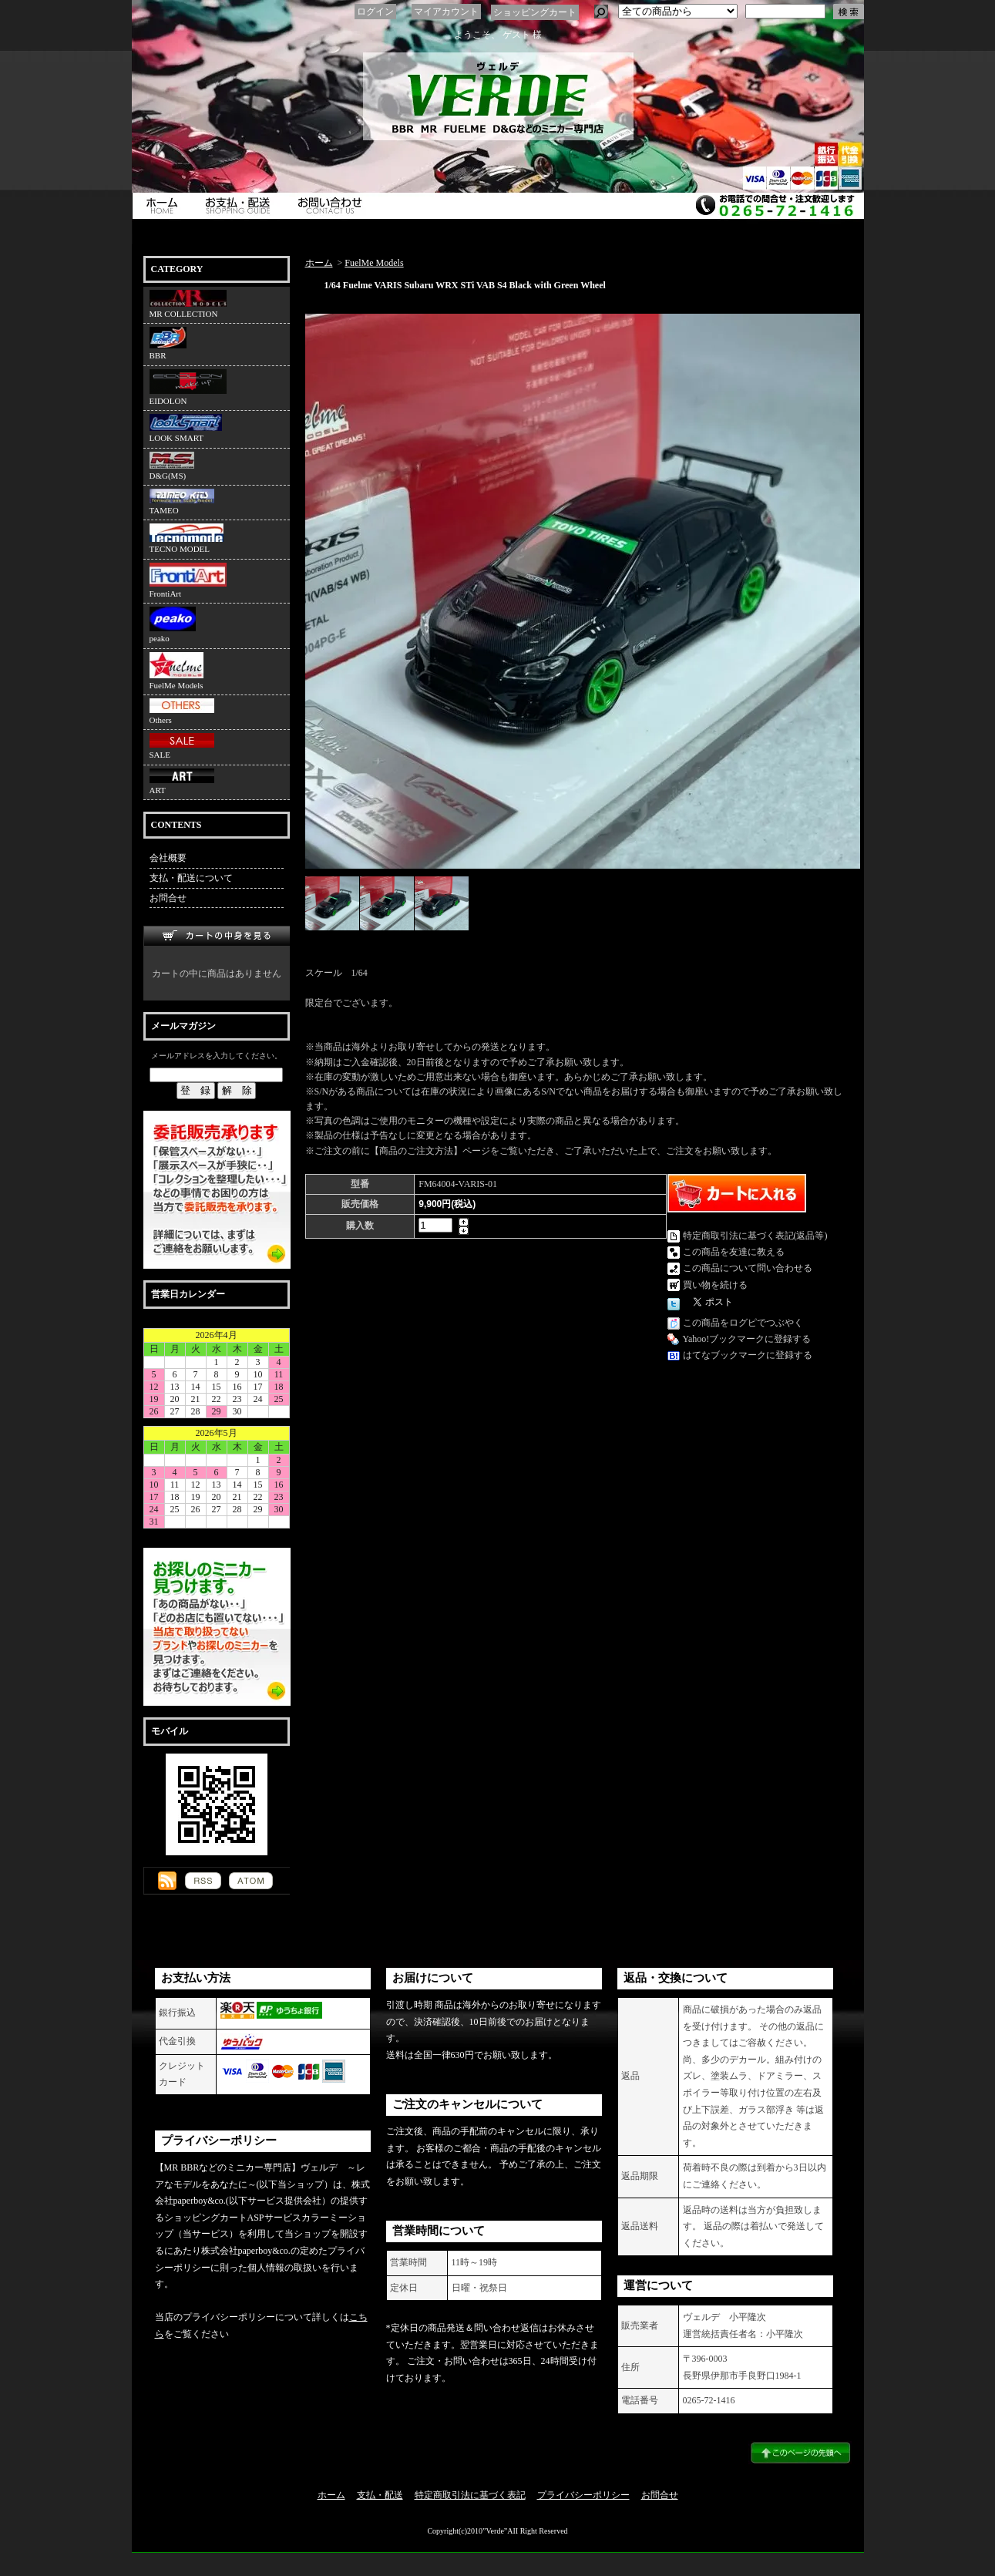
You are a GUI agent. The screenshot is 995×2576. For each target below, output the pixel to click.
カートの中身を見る (216, 936)
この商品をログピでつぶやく (743, 1322)
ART (182, 781)
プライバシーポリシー (583, 2495)
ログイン (375, 11)
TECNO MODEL (187, 538)
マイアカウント (446, 11)
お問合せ (333, 206)
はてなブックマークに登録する (747, 1355)
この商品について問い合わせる (747, 1268)
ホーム (163, 206)
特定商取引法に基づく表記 (470, 2495)
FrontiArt (188, 580)
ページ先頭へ (800, 2452)
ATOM (251, 1880)
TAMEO (182, 502)
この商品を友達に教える (734, 1251)
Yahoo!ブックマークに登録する (747, 1338)
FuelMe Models (176, 671)
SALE (182, 746)
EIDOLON (188, 387)
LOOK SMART (186, 428)
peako (173, 625)
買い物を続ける (715, 1285)
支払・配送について (241, 206)
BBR (168, 343)
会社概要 (168, 858)
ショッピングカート (534, 12)
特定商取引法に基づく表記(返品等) (755, 1235)
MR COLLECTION (188, 304)
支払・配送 (380, 2495)
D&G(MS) (172, 466)
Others (182, 711)
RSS (203, 1880)
